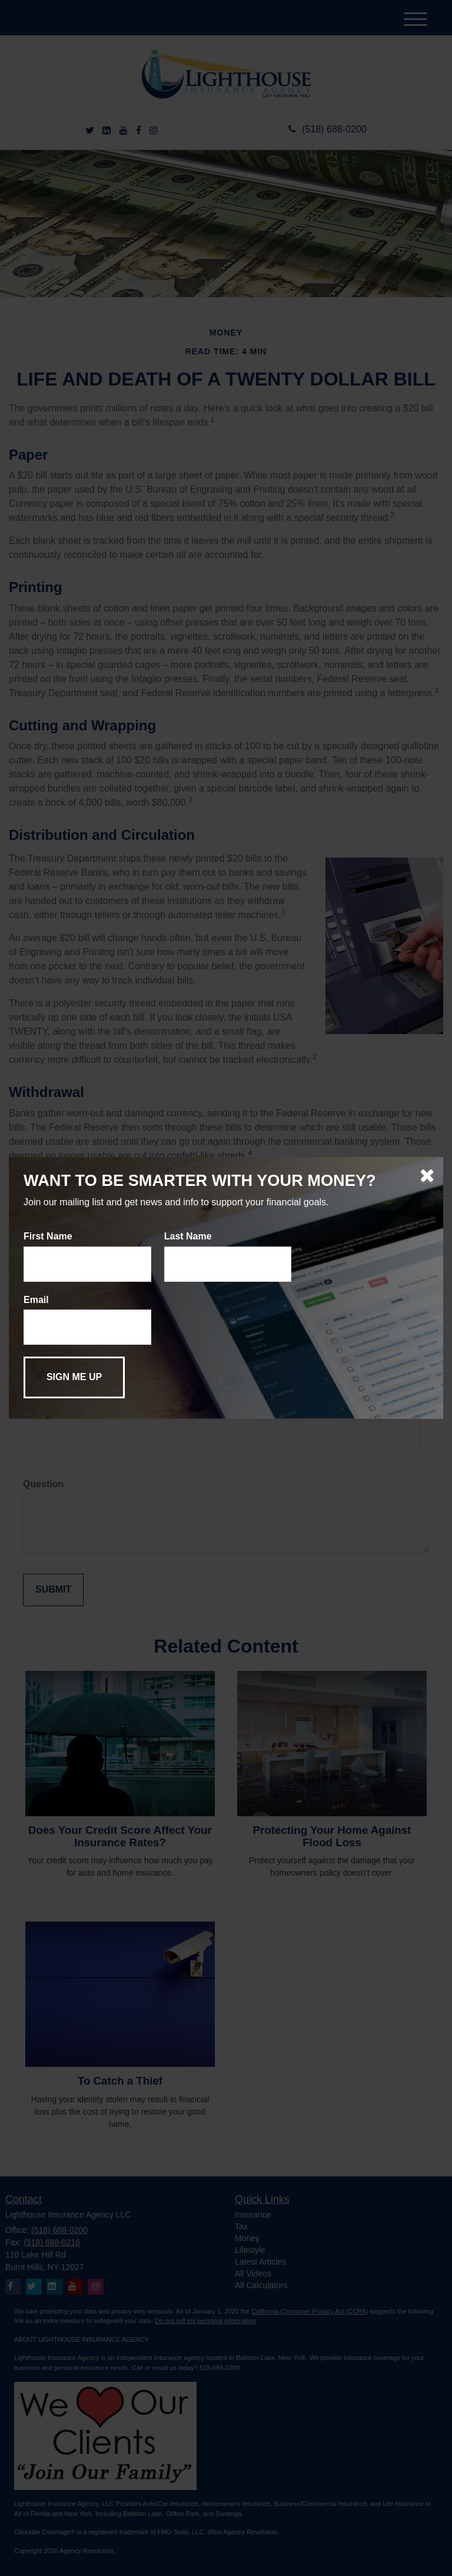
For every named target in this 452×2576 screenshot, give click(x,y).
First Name (48, 1236)
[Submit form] (74, 1377)
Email (36, 1300)
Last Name (188, 1236)
